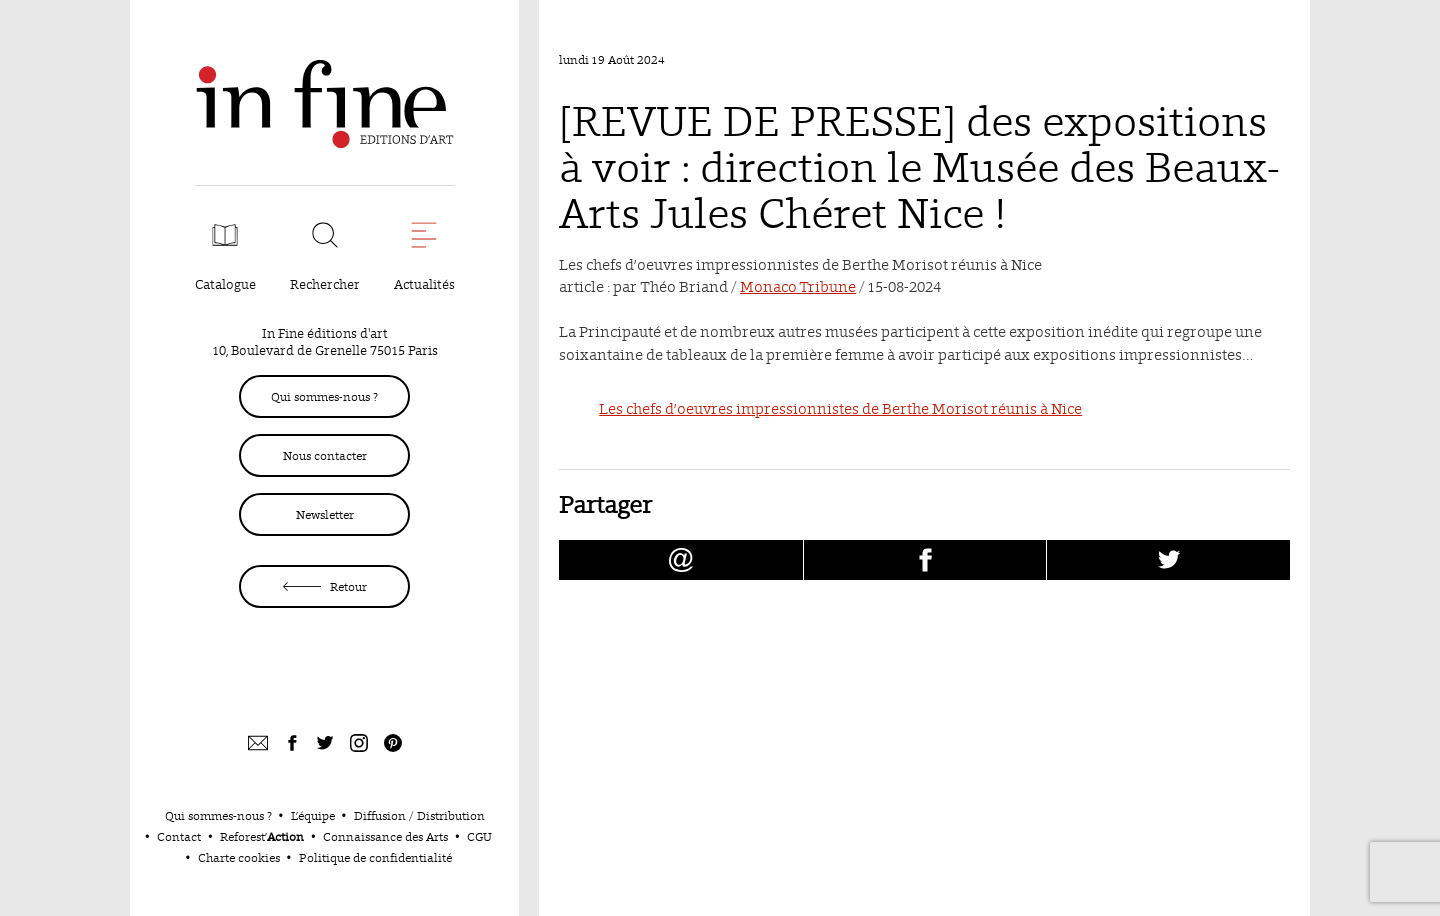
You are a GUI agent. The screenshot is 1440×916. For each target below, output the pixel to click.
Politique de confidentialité (375, 857)
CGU (479, 836)
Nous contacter (325, 455)
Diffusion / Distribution (419, 815)
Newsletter (325, 514)
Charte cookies (239, 857)
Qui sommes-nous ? (324, 396)
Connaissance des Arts (385, 836)
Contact (179, 836)
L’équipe (313, 815)
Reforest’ (262, 836)
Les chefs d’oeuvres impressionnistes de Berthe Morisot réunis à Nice (840, 408)
